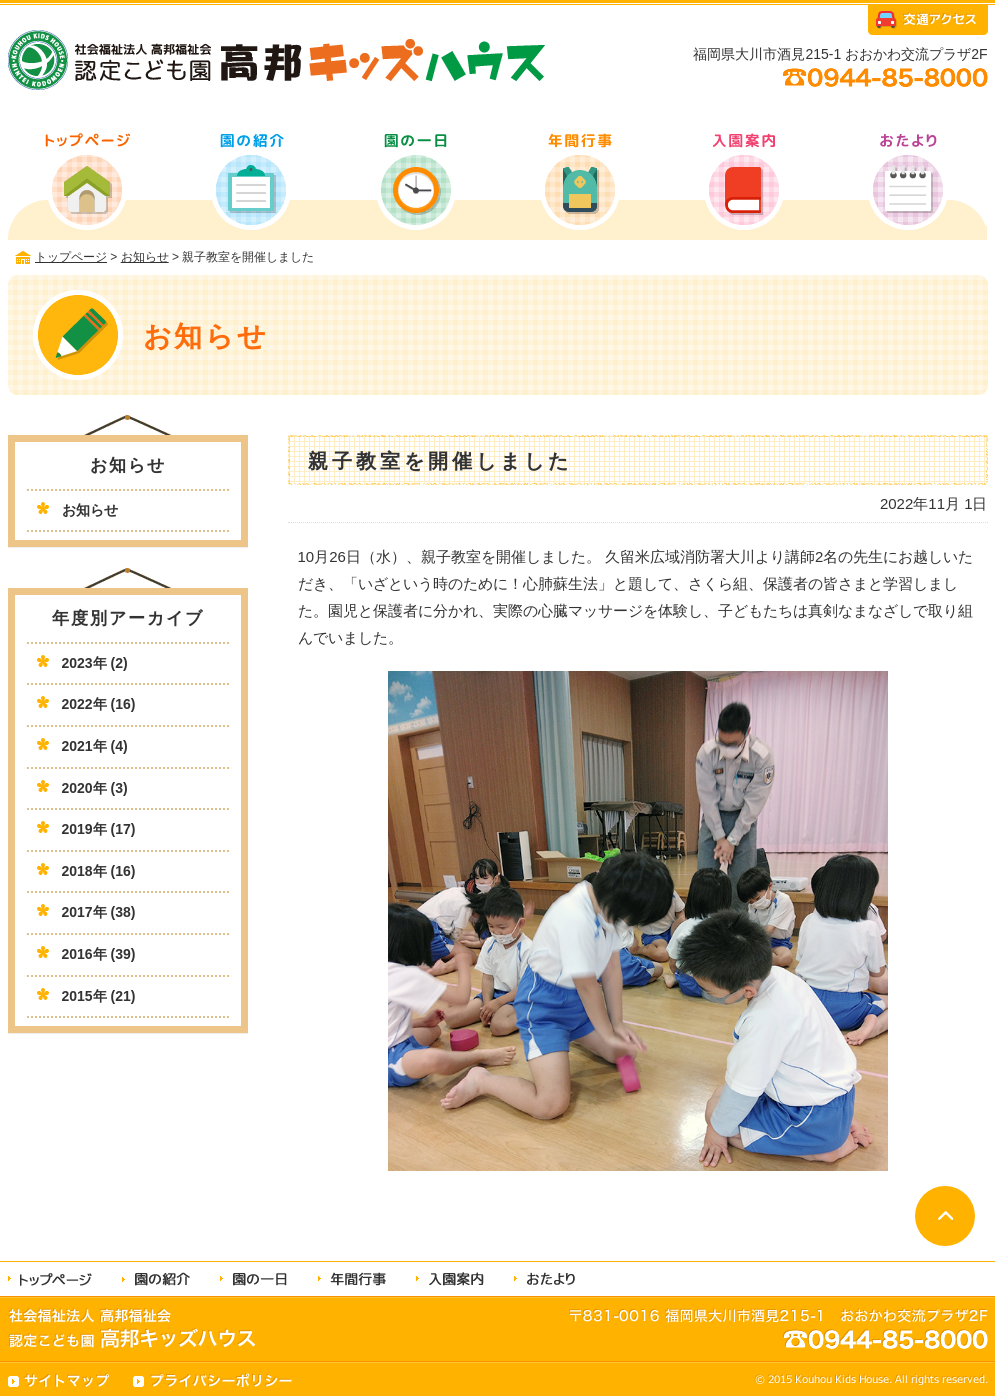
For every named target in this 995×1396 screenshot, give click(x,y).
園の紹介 (252, 180)
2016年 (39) (99, 954)
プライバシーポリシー (213, 1381)
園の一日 (415, 180)
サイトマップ (60, 1381)
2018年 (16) (99, 871)
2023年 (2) (95, 663)
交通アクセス (928, 22)
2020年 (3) (95, 788)
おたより (904, 180)
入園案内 (741, 180)
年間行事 (578, 180)
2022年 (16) (99, 704)
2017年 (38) (99, 912)
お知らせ (90, 510)
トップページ (89, 180)
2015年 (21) (99, 996)
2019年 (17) (99, 829)
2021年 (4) (95, 746)
